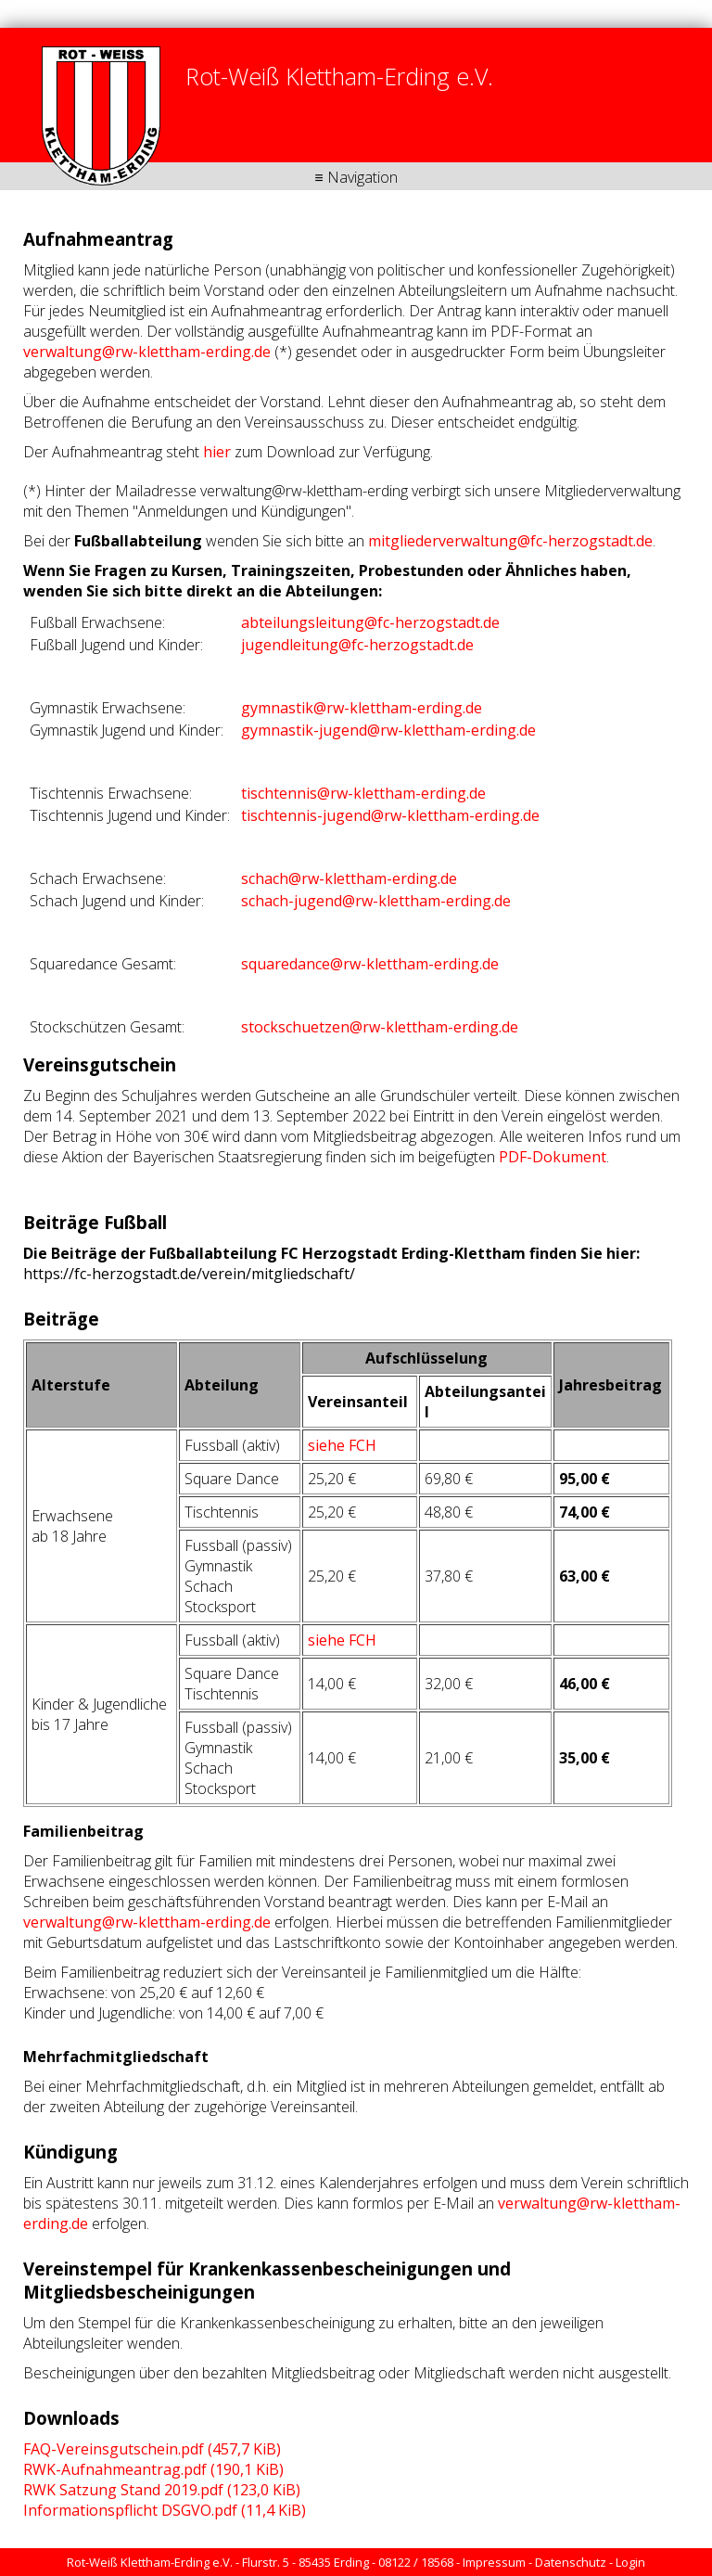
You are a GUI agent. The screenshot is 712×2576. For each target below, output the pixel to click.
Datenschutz (570, 2562)
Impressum (494, 2562)
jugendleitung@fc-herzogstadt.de (357, 644)
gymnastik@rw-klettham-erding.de (361, 708)
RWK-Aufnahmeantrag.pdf (153, 2469)
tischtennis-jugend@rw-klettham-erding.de (390, 815)
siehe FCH (342, 1445)
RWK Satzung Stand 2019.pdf (161, 2490)
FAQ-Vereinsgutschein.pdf (152, 2449)
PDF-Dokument (552, 1157)
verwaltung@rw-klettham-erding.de (147, 351)
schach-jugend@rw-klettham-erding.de (376, 901)
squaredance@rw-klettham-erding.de (370, 964)
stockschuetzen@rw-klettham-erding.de (379, 1027)
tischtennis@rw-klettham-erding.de (363, 793)
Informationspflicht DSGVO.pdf (164, 2510)
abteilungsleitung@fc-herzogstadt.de (370, 622)
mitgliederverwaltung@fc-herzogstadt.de (510, 541)
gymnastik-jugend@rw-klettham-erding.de (388, 730)
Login (630, 2562)
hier (217, 452)
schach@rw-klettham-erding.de (349, 878)
